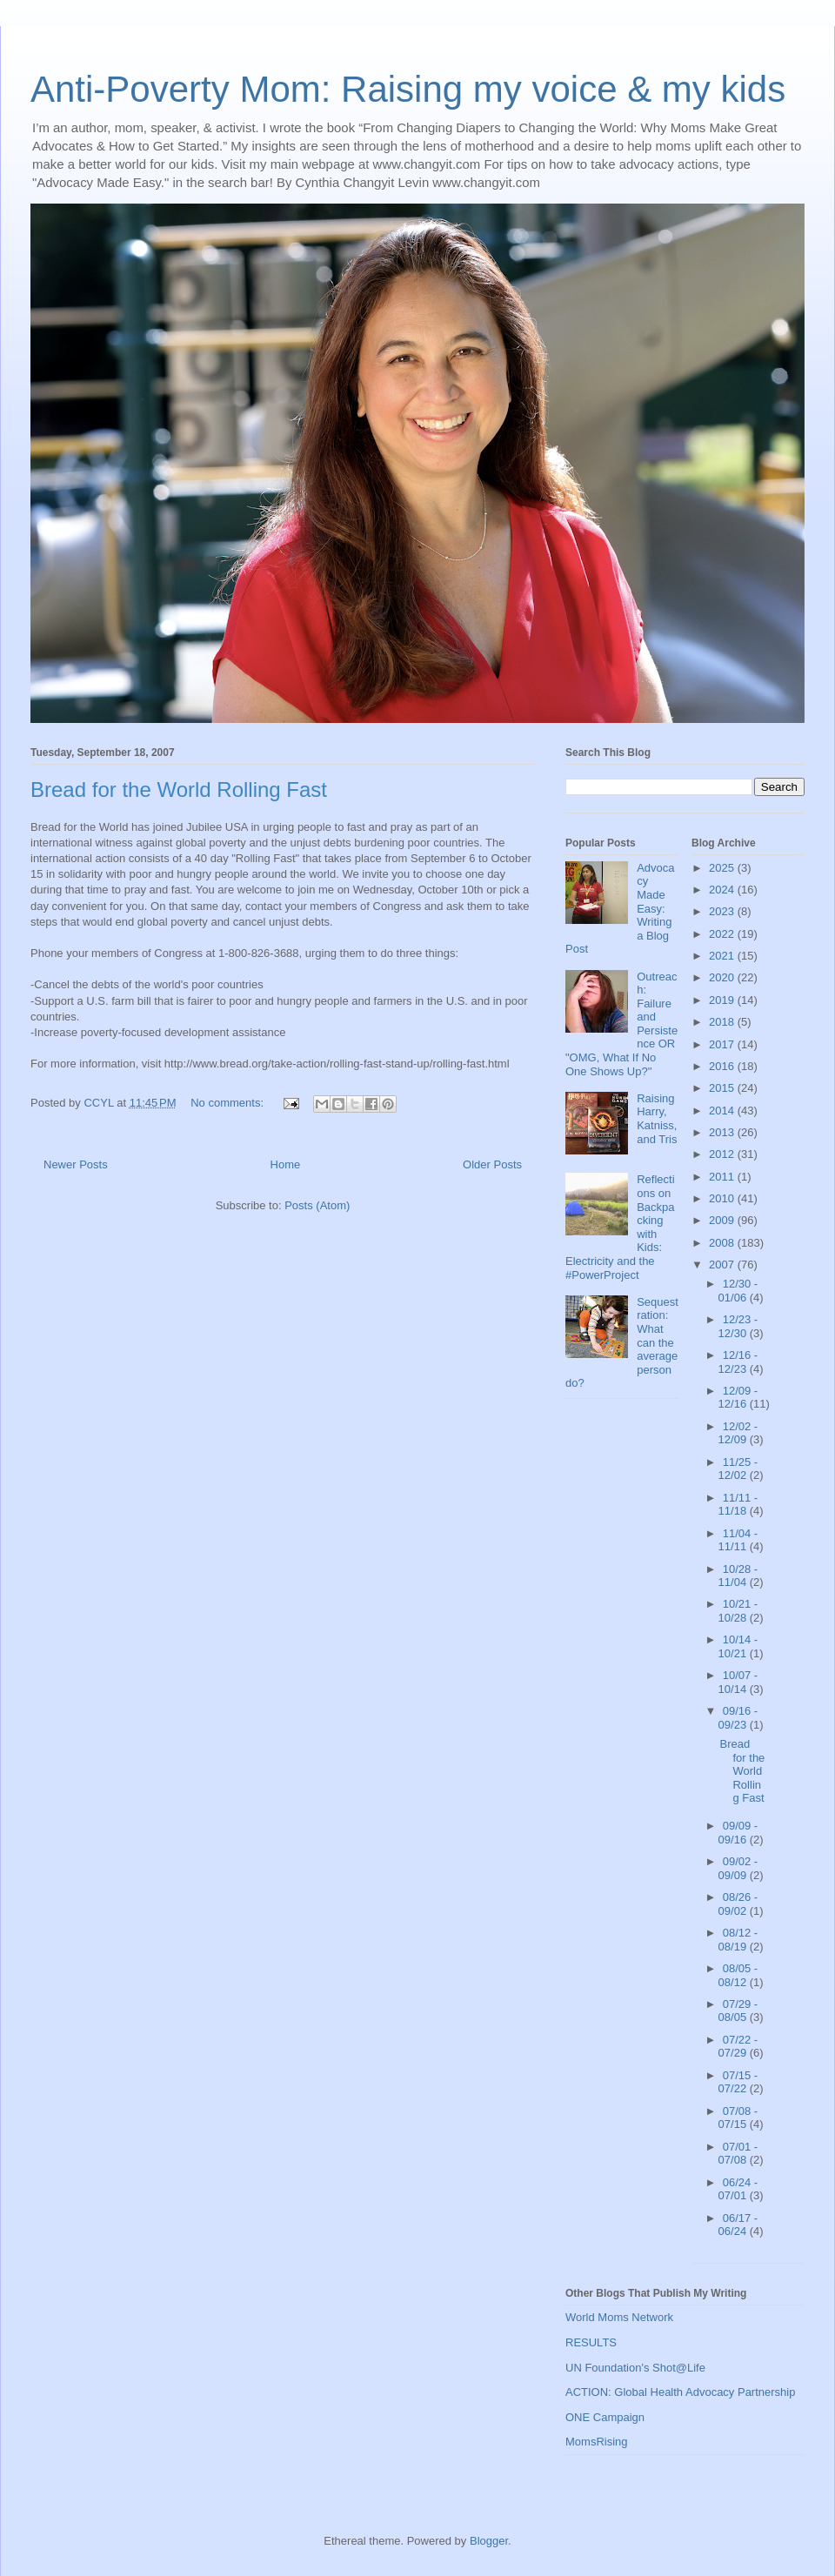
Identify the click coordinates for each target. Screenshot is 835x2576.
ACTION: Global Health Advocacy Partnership (680, 2392)
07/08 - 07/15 (738, 2117)
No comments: (228, 1102)
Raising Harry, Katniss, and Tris (657, 1119)
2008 (723, 1242)
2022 (723, 933)
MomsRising (596, 2441)
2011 (723, 1176)
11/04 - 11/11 (738, 1540)
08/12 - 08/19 (738, 1939)
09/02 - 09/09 (738, 1868)
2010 (723, 1198)
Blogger (489, 2540)
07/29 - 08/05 (738, 2010)
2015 (723, 1087)
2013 (723, 1132)
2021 (723, 955)
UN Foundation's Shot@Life (635, 2367)
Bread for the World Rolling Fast (178, 789)
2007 (723, 1264)
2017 (723, 1044)
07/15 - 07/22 (738, 2082)
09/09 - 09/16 (738, 1832)
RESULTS (591, 2342)
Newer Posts (75, 1164)
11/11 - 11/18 (738, 1504)
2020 (723, 977)
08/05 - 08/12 (738, 1975)
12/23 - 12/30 (738, 1326)
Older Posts (492, 1164)
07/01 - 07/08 (738, 2153)
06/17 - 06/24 (738, 2224)
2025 (723, 867)
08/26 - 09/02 (738, 1903)
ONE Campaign (605, 2417)
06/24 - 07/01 (738, 2189)
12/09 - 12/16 (738, 1397)
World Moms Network (619, 2317)
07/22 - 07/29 (738, 2046)
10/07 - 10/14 (738, 1682)
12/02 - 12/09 (738, 1433)
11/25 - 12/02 (738, 1468)
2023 (723, 911)
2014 (723, 1110)
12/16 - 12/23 (738, 1361)
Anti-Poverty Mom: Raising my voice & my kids (407, 89)
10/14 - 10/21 (738, 1646)
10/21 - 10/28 (738, 1610)
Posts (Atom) (317, 1205)
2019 (723, 1000)
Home (286, 1164)
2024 (723, 889)
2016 (723, 1066)
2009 (723, 1220)
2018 (723, 1021)
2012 (723, 1154)
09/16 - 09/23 (738, 1717)
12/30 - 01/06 (738, 1290)
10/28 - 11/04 (738, 1575)
